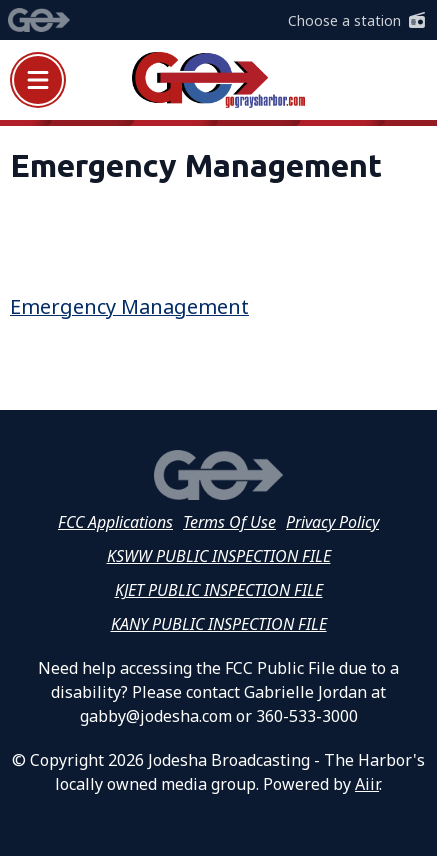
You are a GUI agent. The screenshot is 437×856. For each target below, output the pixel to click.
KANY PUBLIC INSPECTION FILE (219, 624)
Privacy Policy (332, 522)
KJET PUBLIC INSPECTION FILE (219, 590)
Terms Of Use (229, 522)
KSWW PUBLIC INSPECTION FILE (219, 556)
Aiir (367, 784)
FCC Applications (115, 522)
